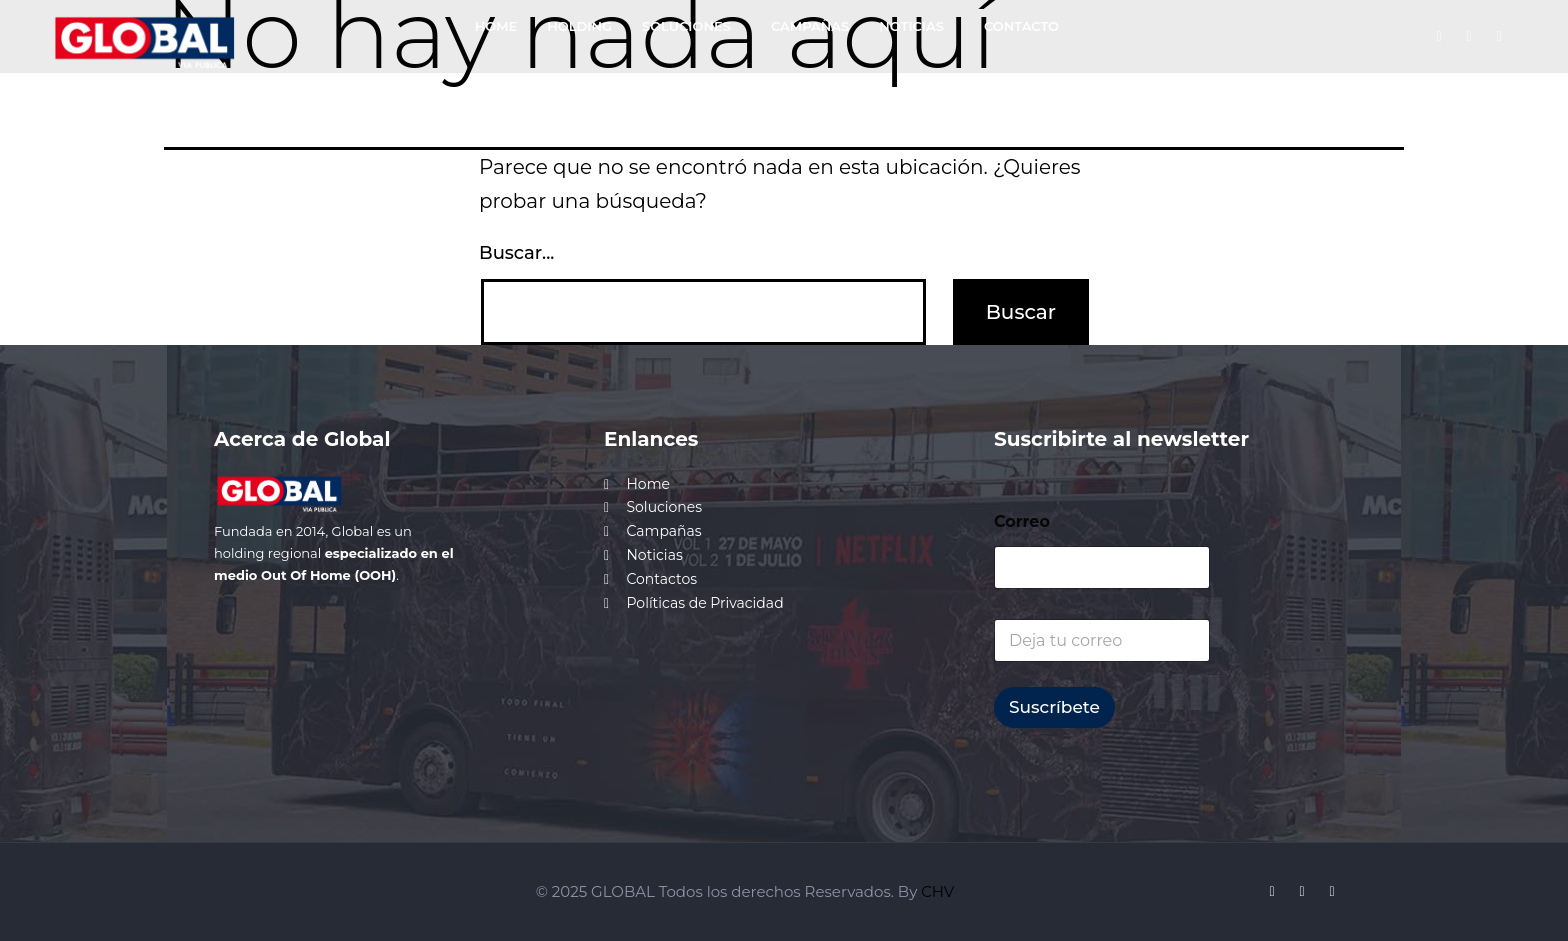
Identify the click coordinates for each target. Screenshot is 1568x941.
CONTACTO (1021, 26)
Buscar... (516, 253)
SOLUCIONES (686, 26)
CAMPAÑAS (810, 26)
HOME (496, 26)
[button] (691, 26)
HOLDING (579, 26)
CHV (937, 891)
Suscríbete (1054, 707)
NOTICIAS (911, 26)
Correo (1022, 521)
